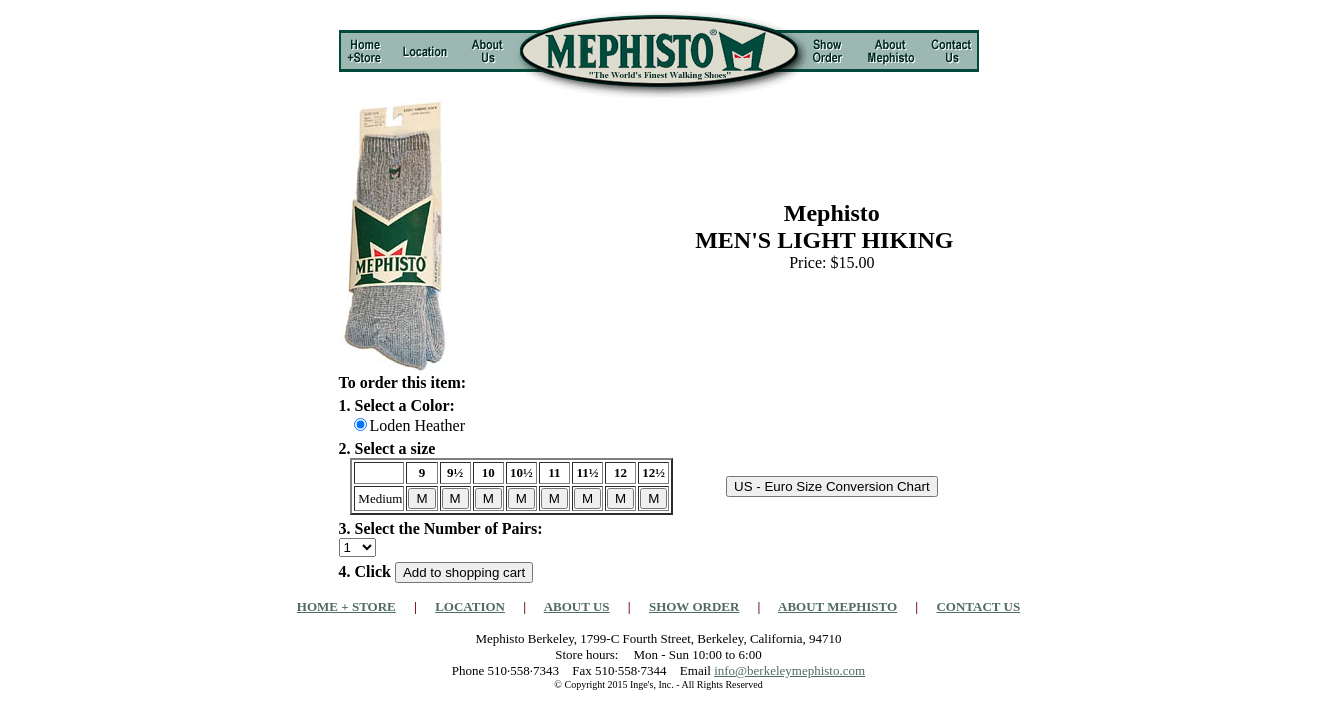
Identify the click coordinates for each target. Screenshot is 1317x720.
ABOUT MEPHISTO (837, 606)
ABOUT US (577, 606)
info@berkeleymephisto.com (789, 670)
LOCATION (470, 606)
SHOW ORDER (694, 606)
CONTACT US (978, 606)
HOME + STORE (346, 606)
